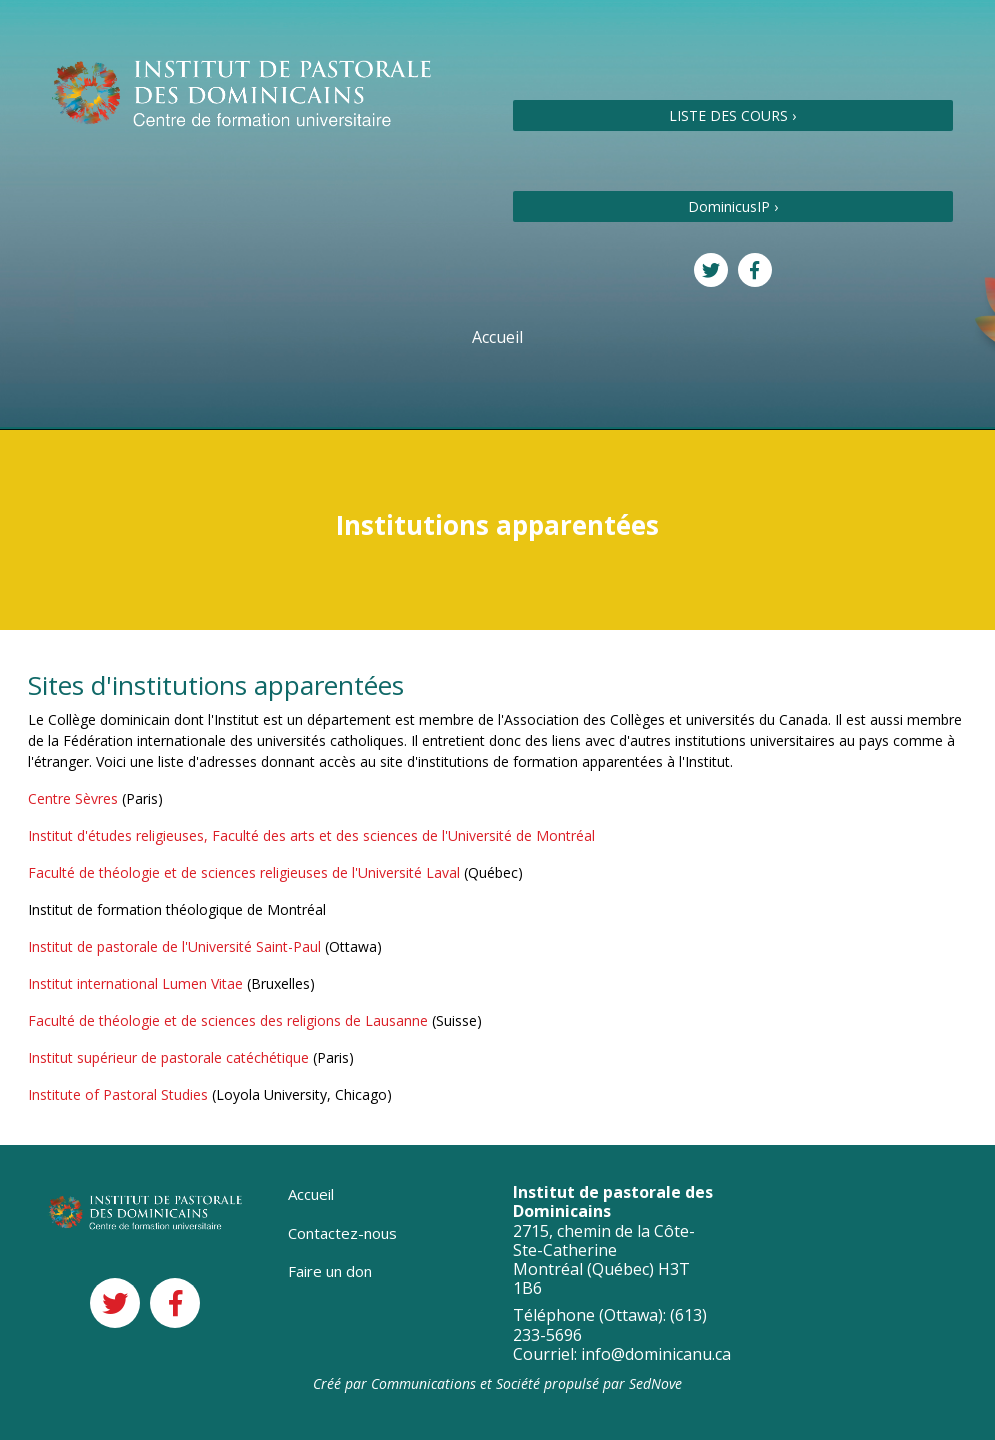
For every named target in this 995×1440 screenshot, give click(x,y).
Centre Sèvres (73, 798)
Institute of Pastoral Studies (118, 1094)
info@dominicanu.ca (656, 1354)
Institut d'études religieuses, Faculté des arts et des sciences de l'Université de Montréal (311, 835)
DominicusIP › (733, 206)
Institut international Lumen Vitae (135, 983)
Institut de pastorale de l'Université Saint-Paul (174, 946)
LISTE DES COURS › (732, 115)
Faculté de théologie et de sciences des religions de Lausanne (228, 1020)
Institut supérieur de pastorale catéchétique (168, 1057)
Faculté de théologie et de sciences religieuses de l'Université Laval (244, 872)
